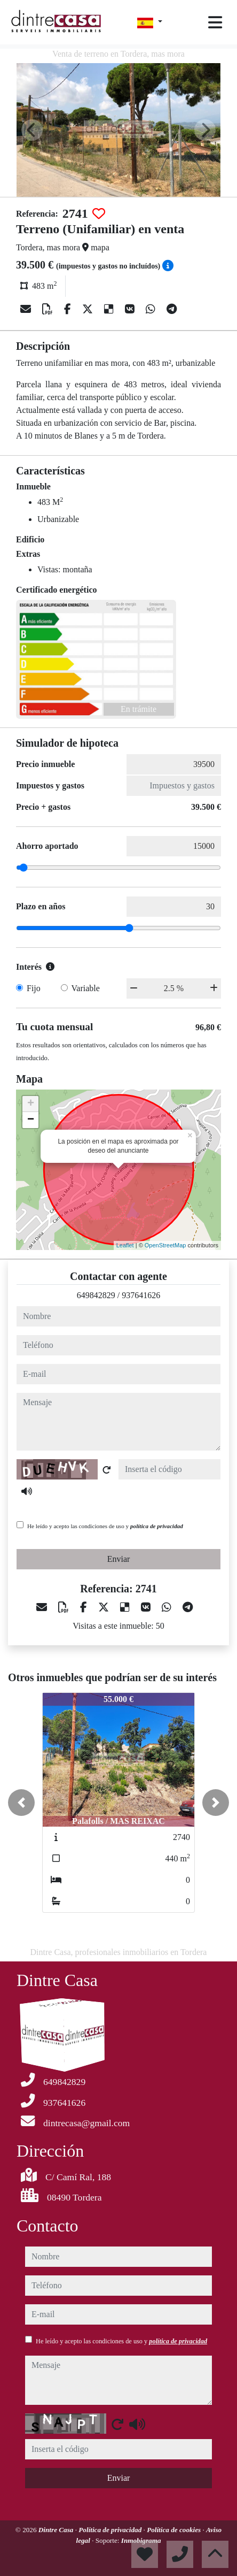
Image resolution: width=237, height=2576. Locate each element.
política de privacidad (156, 1526)
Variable (86, 988)
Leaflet (125, 1245)
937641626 (141, 1295)
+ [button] (30, 1104)
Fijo (34, 988)
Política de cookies (174, 2530)
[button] (21, 1802)
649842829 (96, 1295)
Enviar (118, 1558)
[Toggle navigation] (215, 22)
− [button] (30, 1120)
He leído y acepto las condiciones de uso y (105, 1526)
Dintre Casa (56, 2530)
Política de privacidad (110, 2530)
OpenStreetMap (165, 1245)
